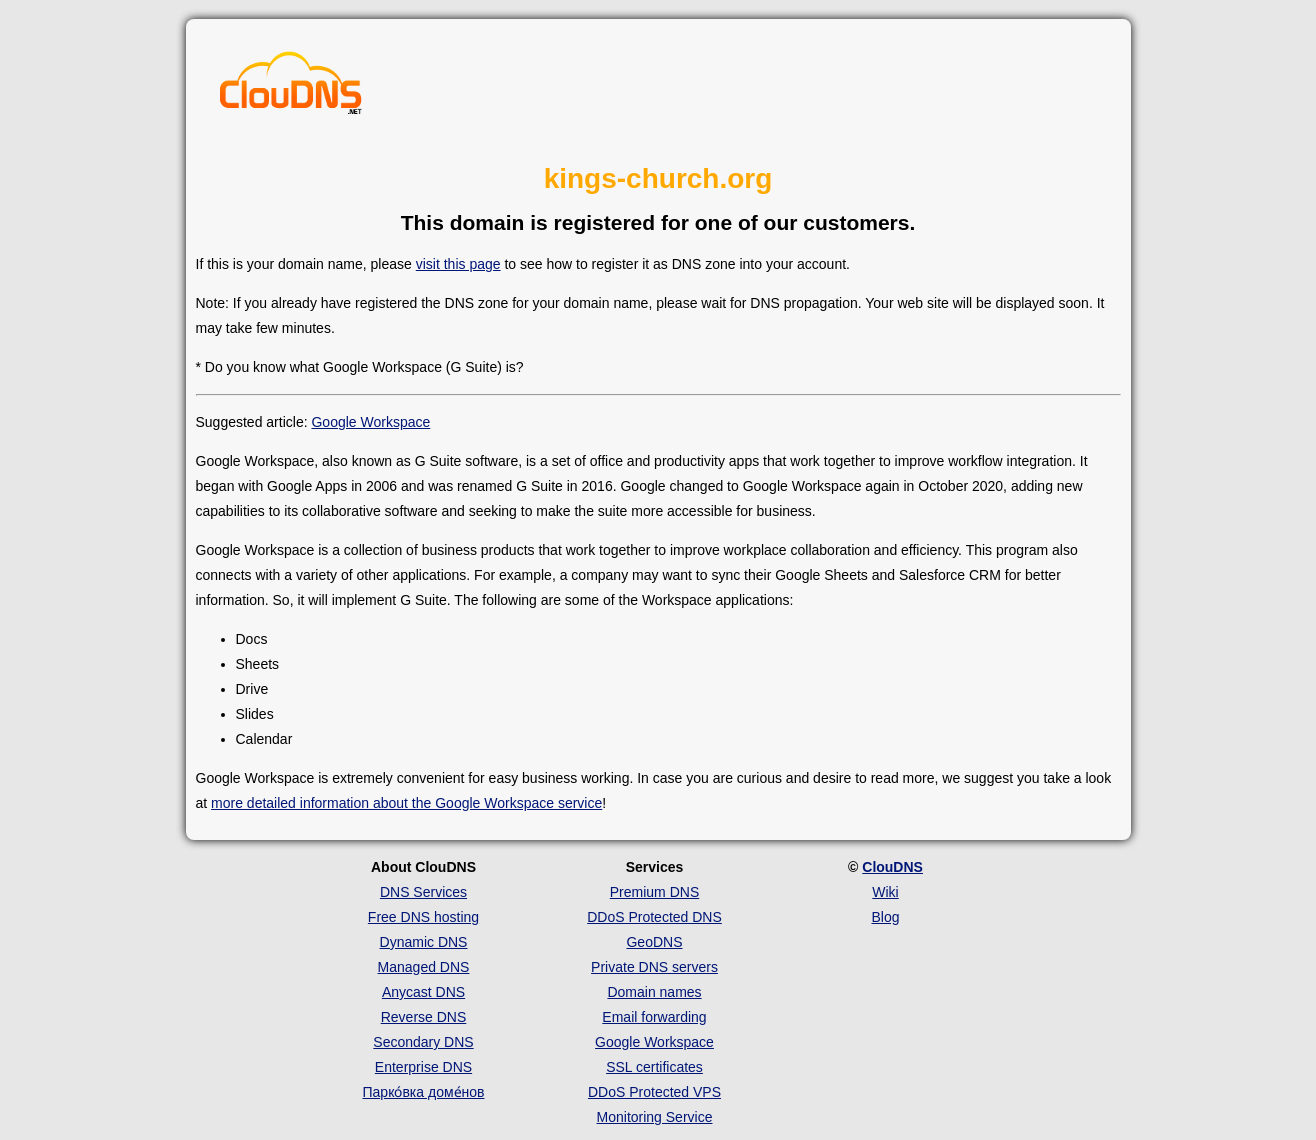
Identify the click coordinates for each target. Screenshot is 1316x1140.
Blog (885, 917)
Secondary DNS (423, 1042)
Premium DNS (654, 892)
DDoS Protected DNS (654, 917)
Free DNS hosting (423, 917)
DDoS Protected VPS (654, 1092)
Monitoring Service (655, 1117)
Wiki (885, 892)
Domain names (654, 992)
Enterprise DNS (423, 1067)
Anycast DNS (423, 992)
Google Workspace (370, 422)
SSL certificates (654, 1067)
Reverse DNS (424, 1017)
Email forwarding (654, 1017)
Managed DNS (424, 967)
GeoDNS (654, 942)
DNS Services (423, 892)
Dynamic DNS (424, 942)
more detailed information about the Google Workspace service (406, 803)
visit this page (458, 264)
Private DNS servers (654, 967)
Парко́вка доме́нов (424, 1092)
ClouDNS (892, 867)
